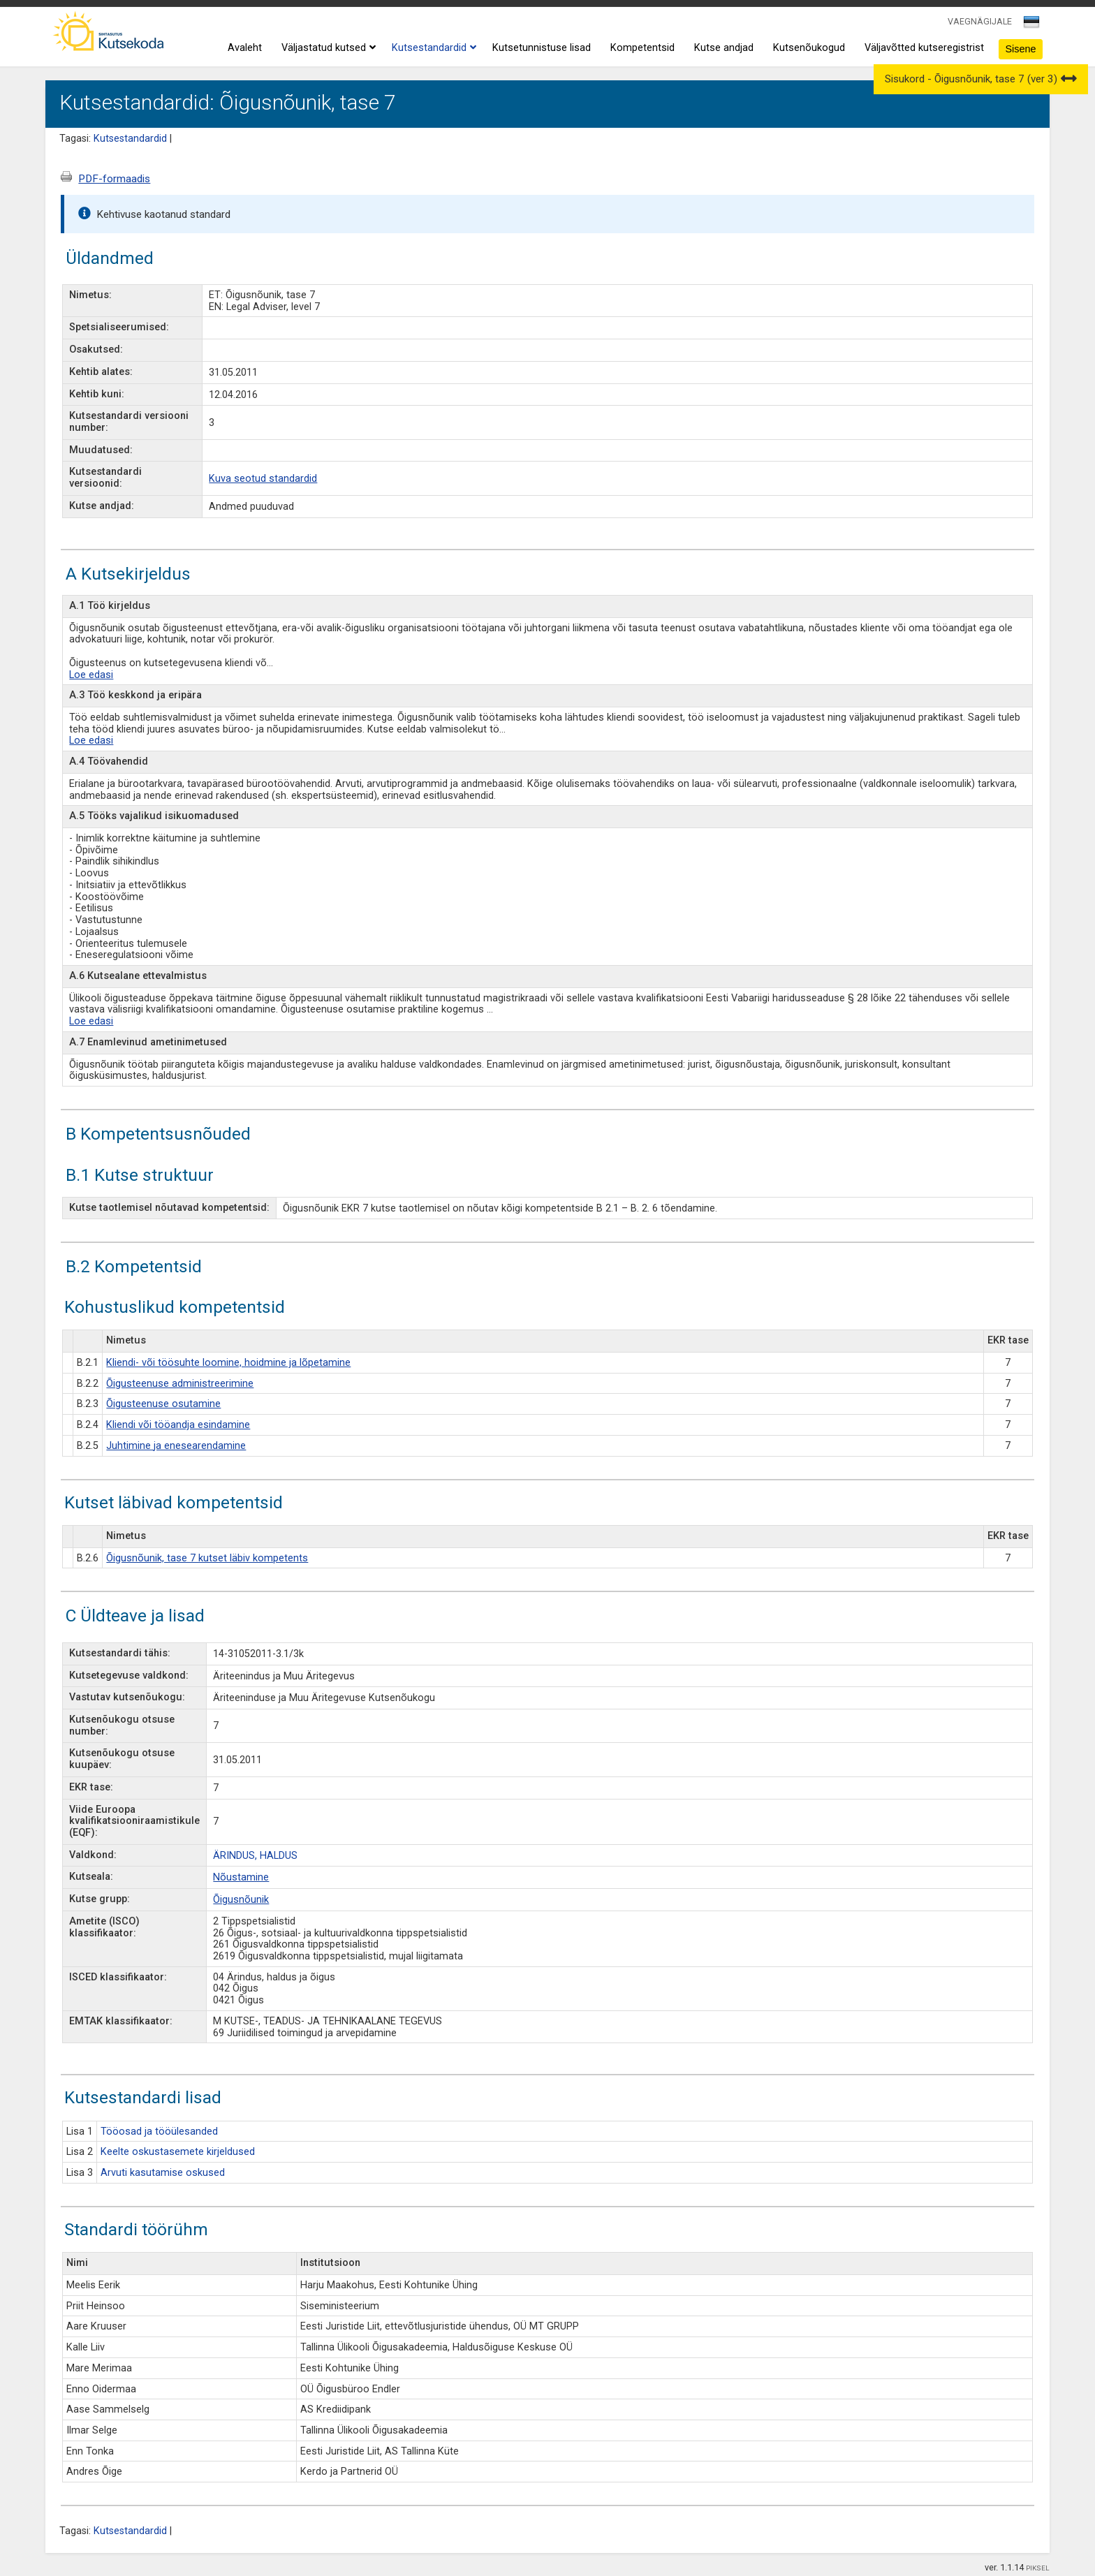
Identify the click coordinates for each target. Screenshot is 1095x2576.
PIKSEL (1038, 2568)
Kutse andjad (724, 48)
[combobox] (1032, 26)
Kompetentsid (642, 48)
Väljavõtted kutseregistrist (924, 48)
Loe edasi (91, 675)
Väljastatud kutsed (326, 48)
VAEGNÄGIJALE (980, 21)
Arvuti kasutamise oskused (163, 2173)
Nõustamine (241, 1877)
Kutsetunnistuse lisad (541, 48)
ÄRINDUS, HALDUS (255, 1856)
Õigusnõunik (241, 1900)
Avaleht (245, 48)
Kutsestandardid (432, 48)
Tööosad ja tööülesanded (159, 2131)
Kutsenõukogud (809, 48)
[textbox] (1029, 24)
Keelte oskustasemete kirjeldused (178, 2152)
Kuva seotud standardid (263, 479)
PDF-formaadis (114, 178)
